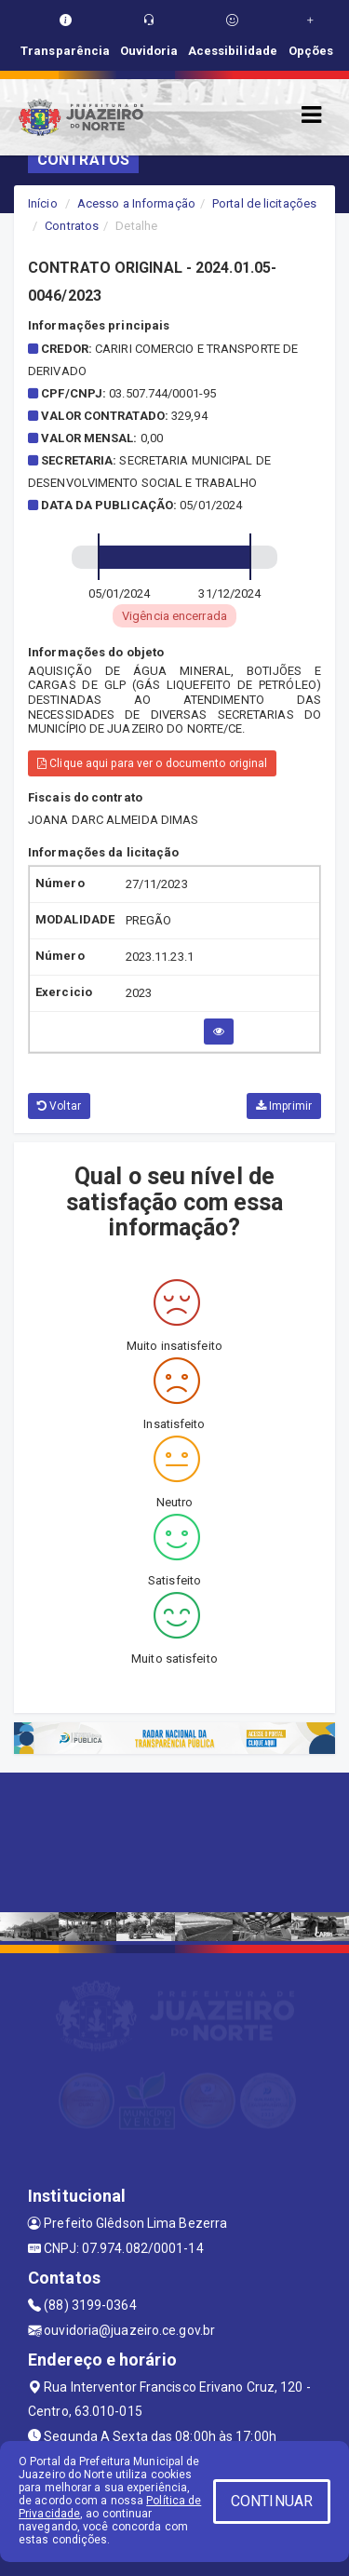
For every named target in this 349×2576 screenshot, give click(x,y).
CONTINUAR (272, 2501)
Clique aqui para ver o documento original (152, 763)
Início (43, 203)
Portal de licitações (264, 203)
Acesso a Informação (136, 203)
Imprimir (284, 1106)
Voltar (59, 1106)
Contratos (72, 226)
